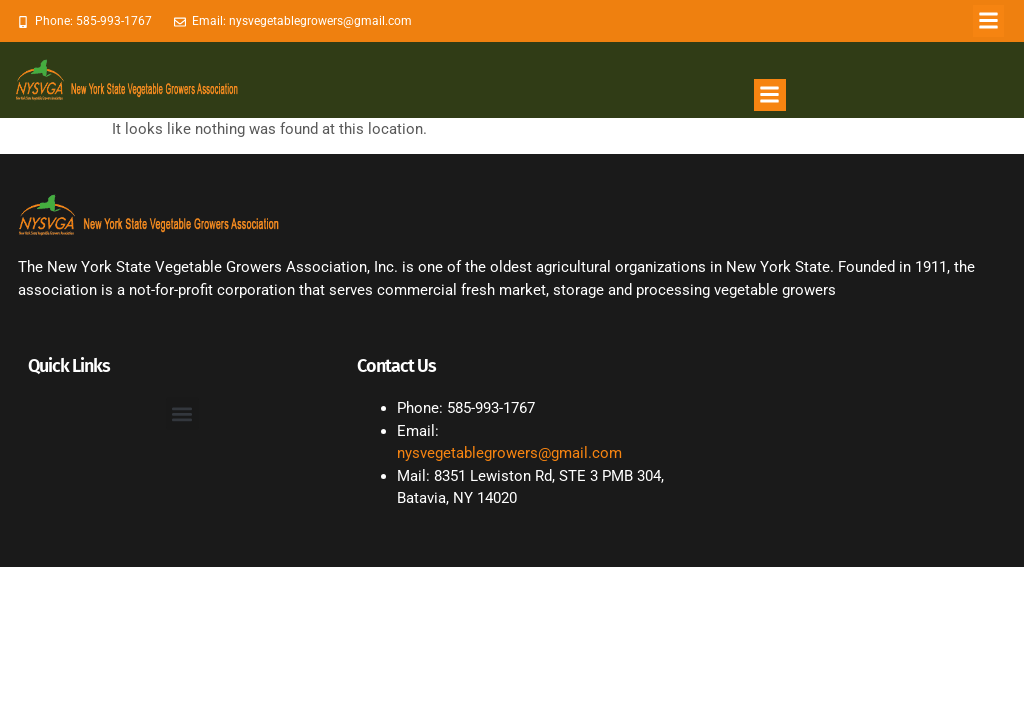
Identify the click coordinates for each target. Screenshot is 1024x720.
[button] (989, 21)
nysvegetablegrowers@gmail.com (509, 453)
